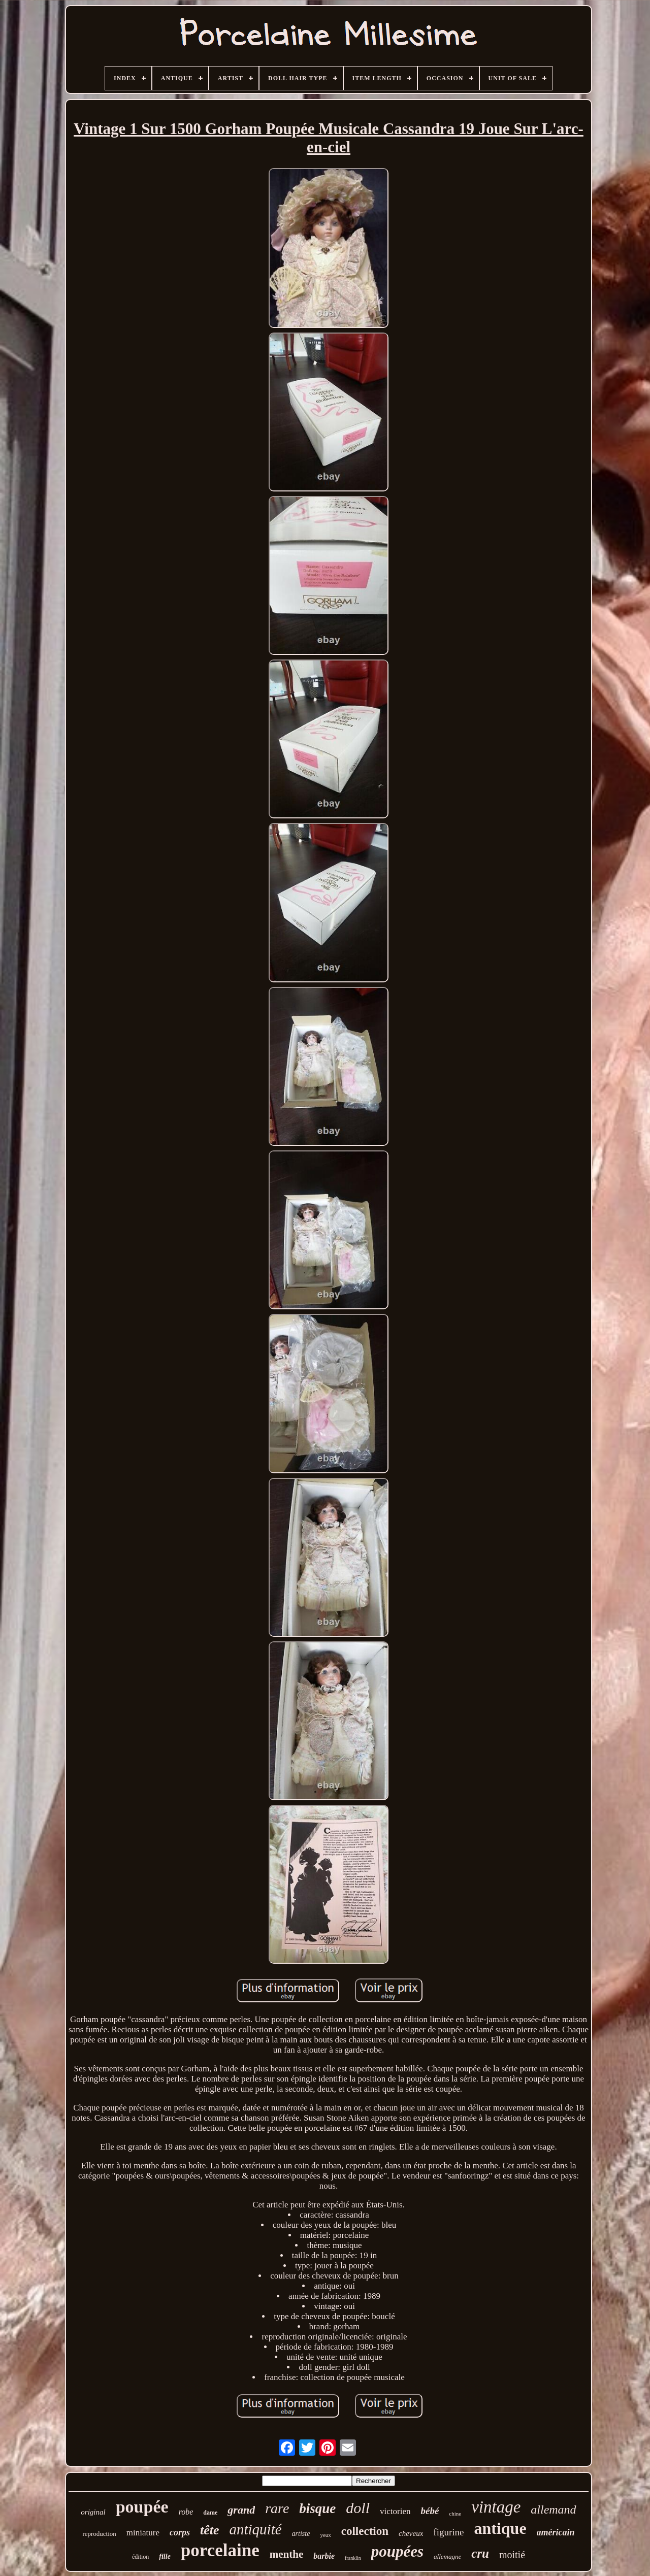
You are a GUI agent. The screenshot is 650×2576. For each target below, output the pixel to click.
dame (210, 2512)
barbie (324, 2556)
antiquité (255, 2529)
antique (500, 2528)
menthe (287, 2554)
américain (556, 2532)
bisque (317, 2508)
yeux (325, 2535)
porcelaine (220, 2550)
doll (358, 2507)
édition (140, 2556)
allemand (553, 2509)
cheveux (411, 2533)
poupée (142, 2506)
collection (364, 2531)
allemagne (447, 2556)
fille (165, 2556)
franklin (353, 2558)
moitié (512, 2554)
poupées (397, 2551)
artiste (301, 2533)
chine (455, 2514)
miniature (142, 2532)
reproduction (99, 2533)
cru (480, 2553)
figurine (448, 2532)
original (93, 2512)
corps (180, 2532)
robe (186, 2511)
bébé (429, 2510)
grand (241, 2509)
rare (277, 2508)
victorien (395, 2511)
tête (209, 2530)
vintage (496, 2507)
